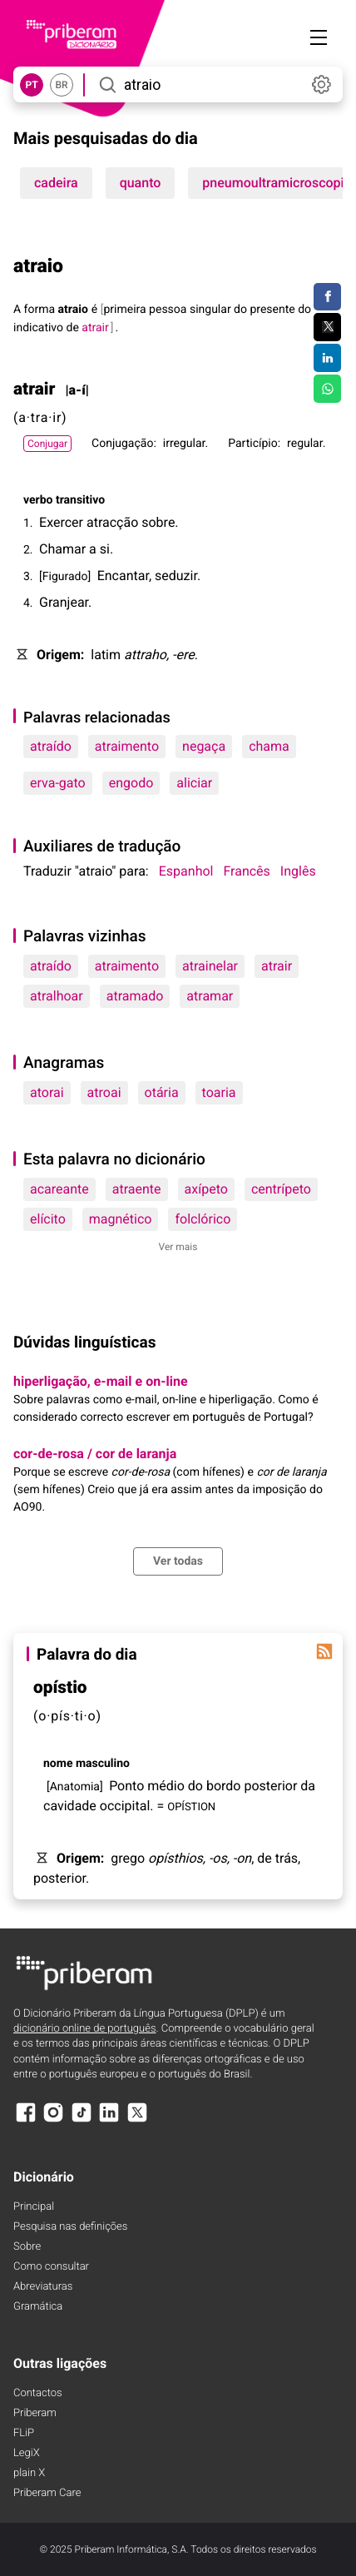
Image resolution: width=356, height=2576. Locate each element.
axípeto (206, 1189)
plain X (29, 2473)
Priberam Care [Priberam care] (47, 2493)
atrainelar (210, 966)
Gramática (37, 2307)
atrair (276, 966)
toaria (219, 1092)
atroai (104, 1092)
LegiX (26, 2453)
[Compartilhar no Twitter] (327, 327)
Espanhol (186, 871)
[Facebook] (25, 2120)
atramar (209, 996)
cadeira (56, 183)
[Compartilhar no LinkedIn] (327, 358)
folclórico (202, 1219)
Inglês (298, 871)
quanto (140, 183)
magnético (120, 1219)
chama (269, 746)
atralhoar (56, 996)
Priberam (35, 2413)
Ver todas (178, 1561)
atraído (51, 746)
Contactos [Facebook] (37, 2393)
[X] (137, 2120)
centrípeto (281, 1189)
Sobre (27, 2247)
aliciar (194, 783)
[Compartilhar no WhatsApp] (327, 389)
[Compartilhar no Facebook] (327, 297)
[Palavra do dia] (324, 1651)
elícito (48, 1219)
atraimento (127, 746)
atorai (47, 1092)
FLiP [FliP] (23, 2433)
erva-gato (58, 783)
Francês (246, 871)
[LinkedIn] (108, 2120)
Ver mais (178, 1247)
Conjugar (47, 443)
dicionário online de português (84, 2029)
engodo (131, 783)
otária (162, 1092)
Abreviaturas (42, 2287)
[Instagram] (53, 2120)
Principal (33, 2207)
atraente (136, 1189)
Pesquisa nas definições (70, 2227)
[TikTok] (81, 2120)
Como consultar (51, 2267)
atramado (135, 996)
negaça (203, 746)
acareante (59, 1189)
